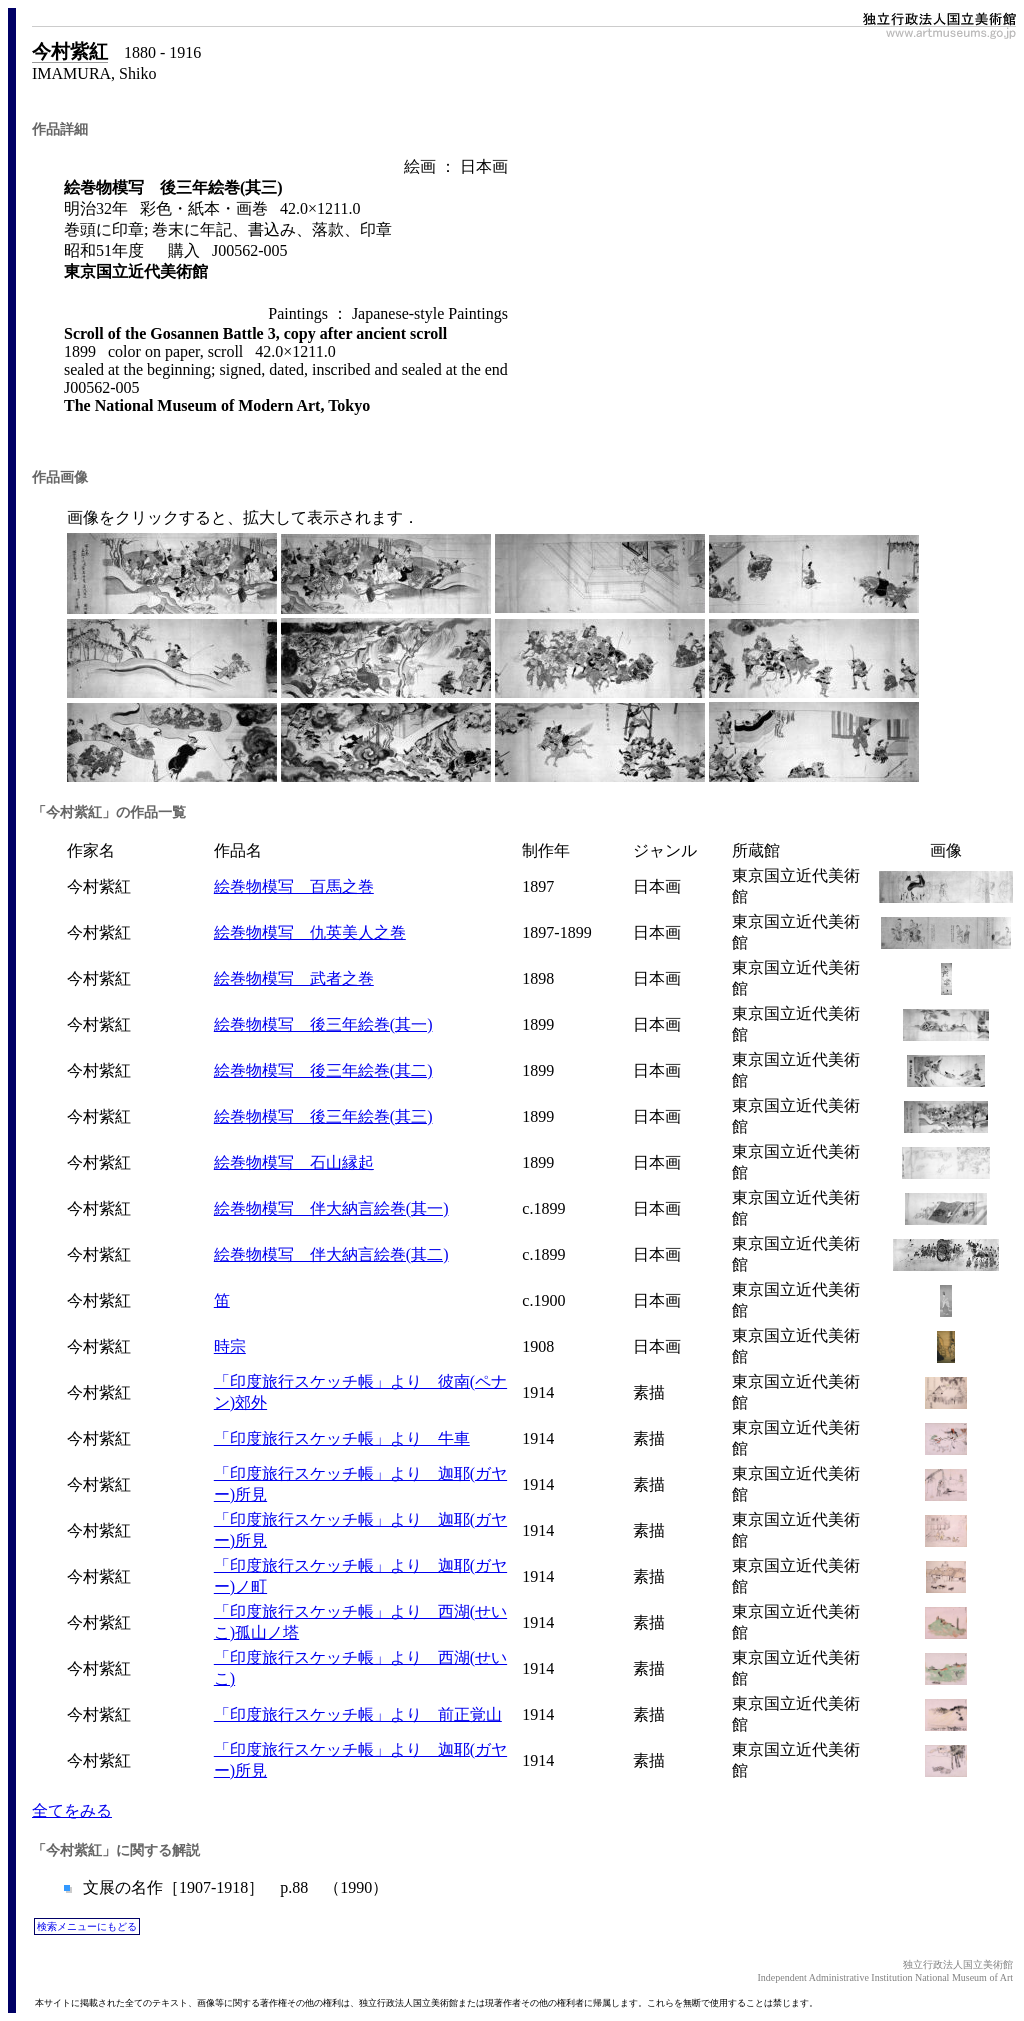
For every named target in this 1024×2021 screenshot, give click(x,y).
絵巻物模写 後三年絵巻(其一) (323, 1024)
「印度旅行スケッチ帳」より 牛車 (342, 1438)
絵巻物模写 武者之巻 (294, 978)
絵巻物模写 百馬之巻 (294, 886)
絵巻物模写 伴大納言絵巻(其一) (331, 1208)
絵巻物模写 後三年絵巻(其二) (323, 1070)
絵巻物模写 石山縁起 (294, 1162)
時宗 (230, 1346)
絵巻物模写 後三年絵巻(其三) (323, 1116)
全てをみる (72, 1810)
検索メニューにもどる (87, 1926)
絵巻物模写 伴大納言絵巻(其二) (331, 1254)
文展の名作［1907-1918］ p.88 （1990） (233, 1887)
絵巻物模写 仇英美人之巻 (310, 932)
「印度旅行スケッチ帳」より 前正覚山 (358, 1714)
